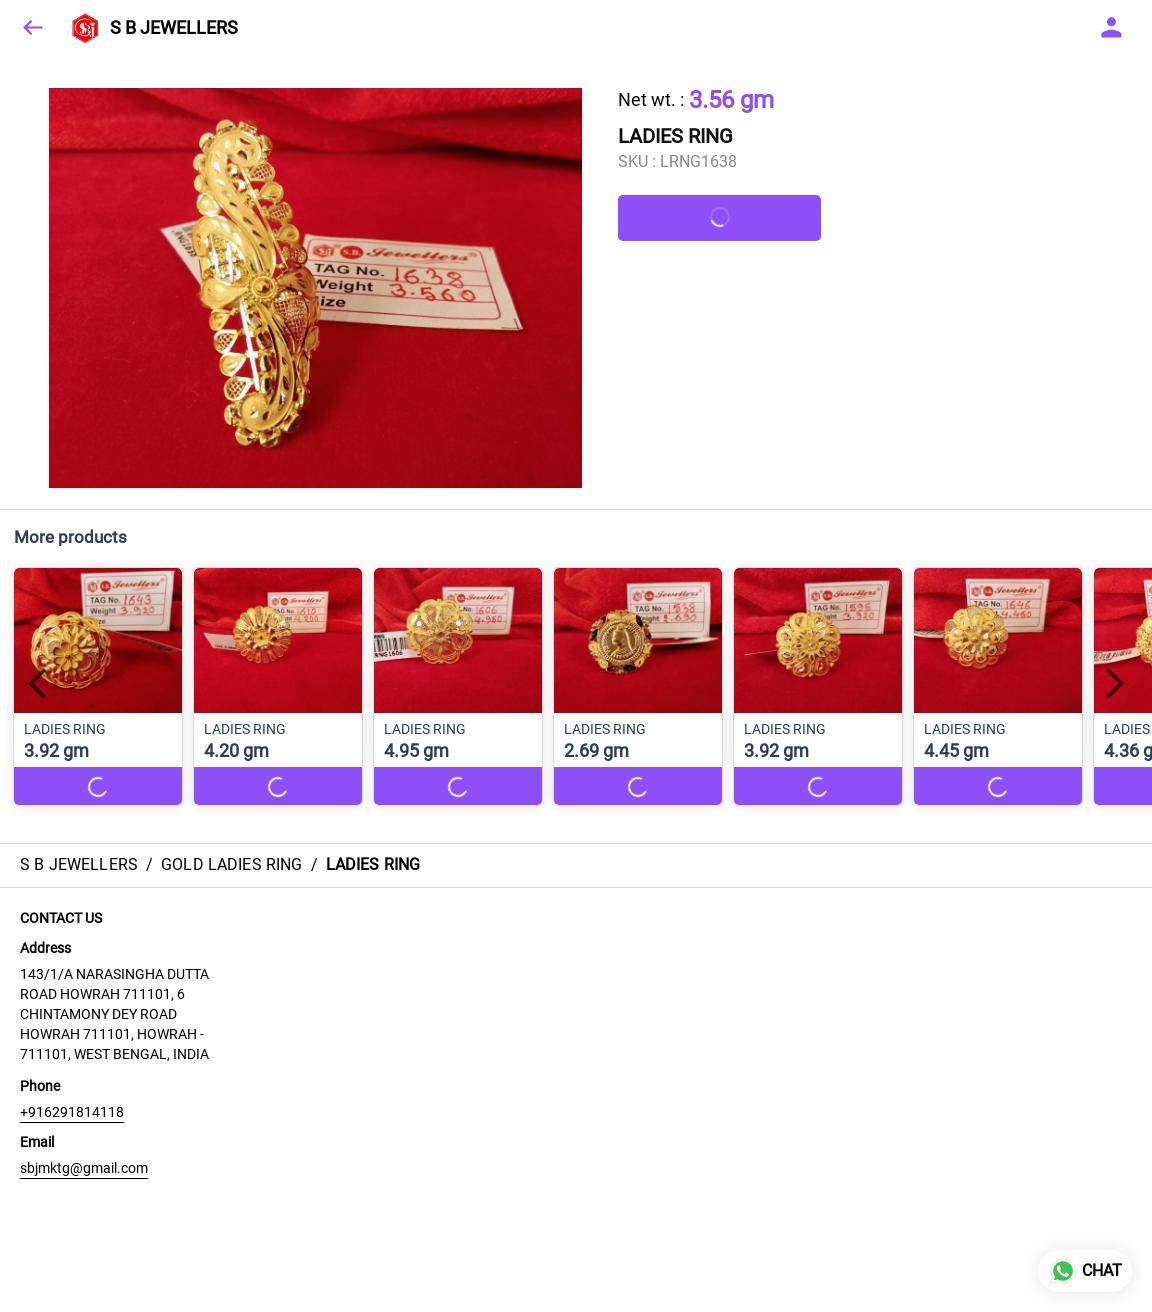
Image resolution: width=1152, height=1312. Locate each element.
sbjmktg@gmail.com (84, 1168)
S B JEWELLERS (174, 28)
